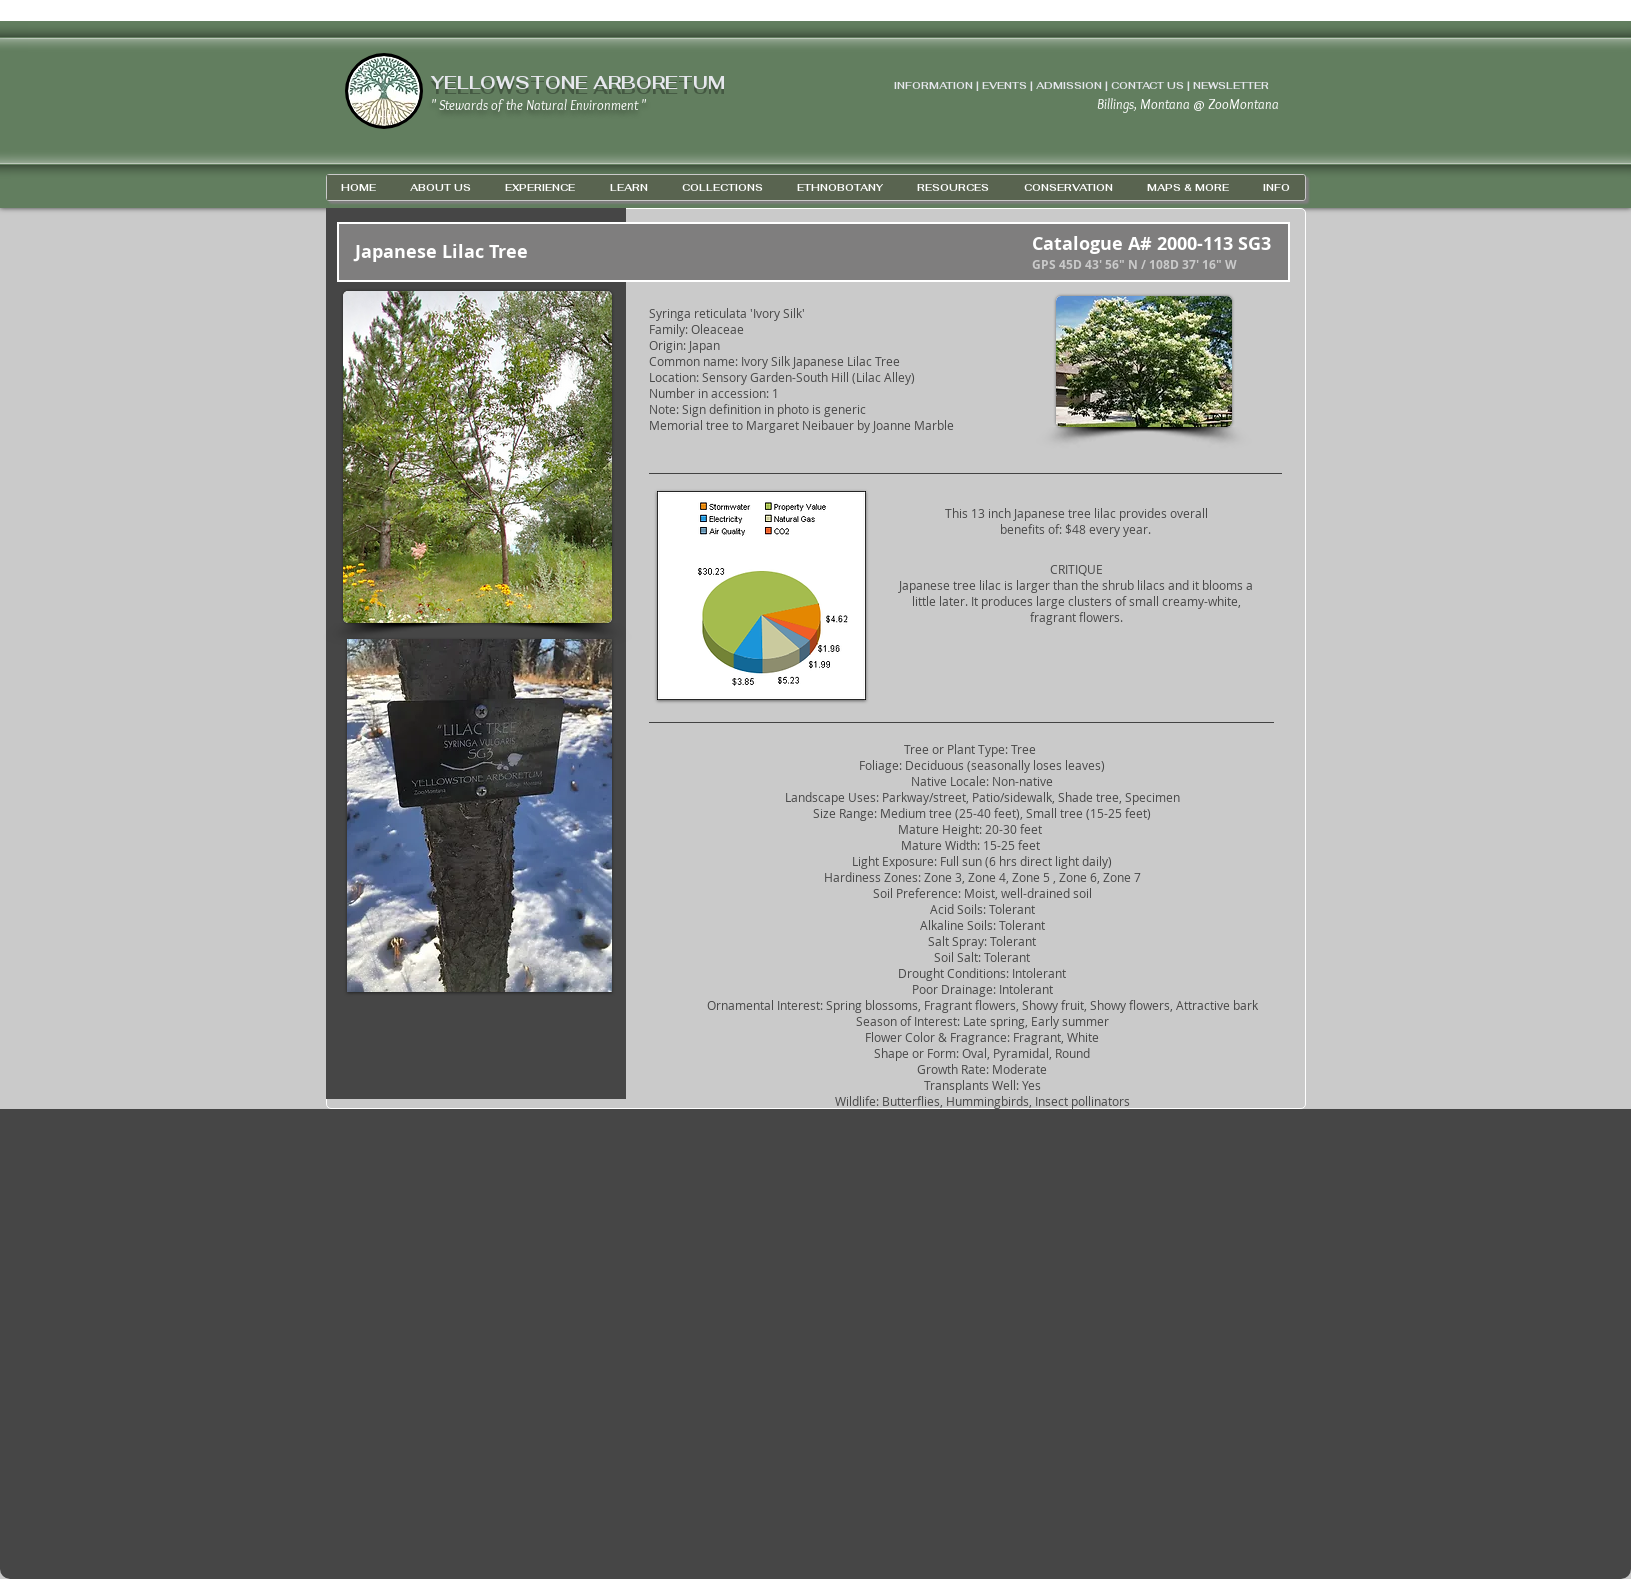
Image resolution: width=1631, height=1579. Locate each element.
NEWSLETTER (1231, 85)
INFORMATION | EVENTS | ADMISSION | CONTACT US (1039, 85)
